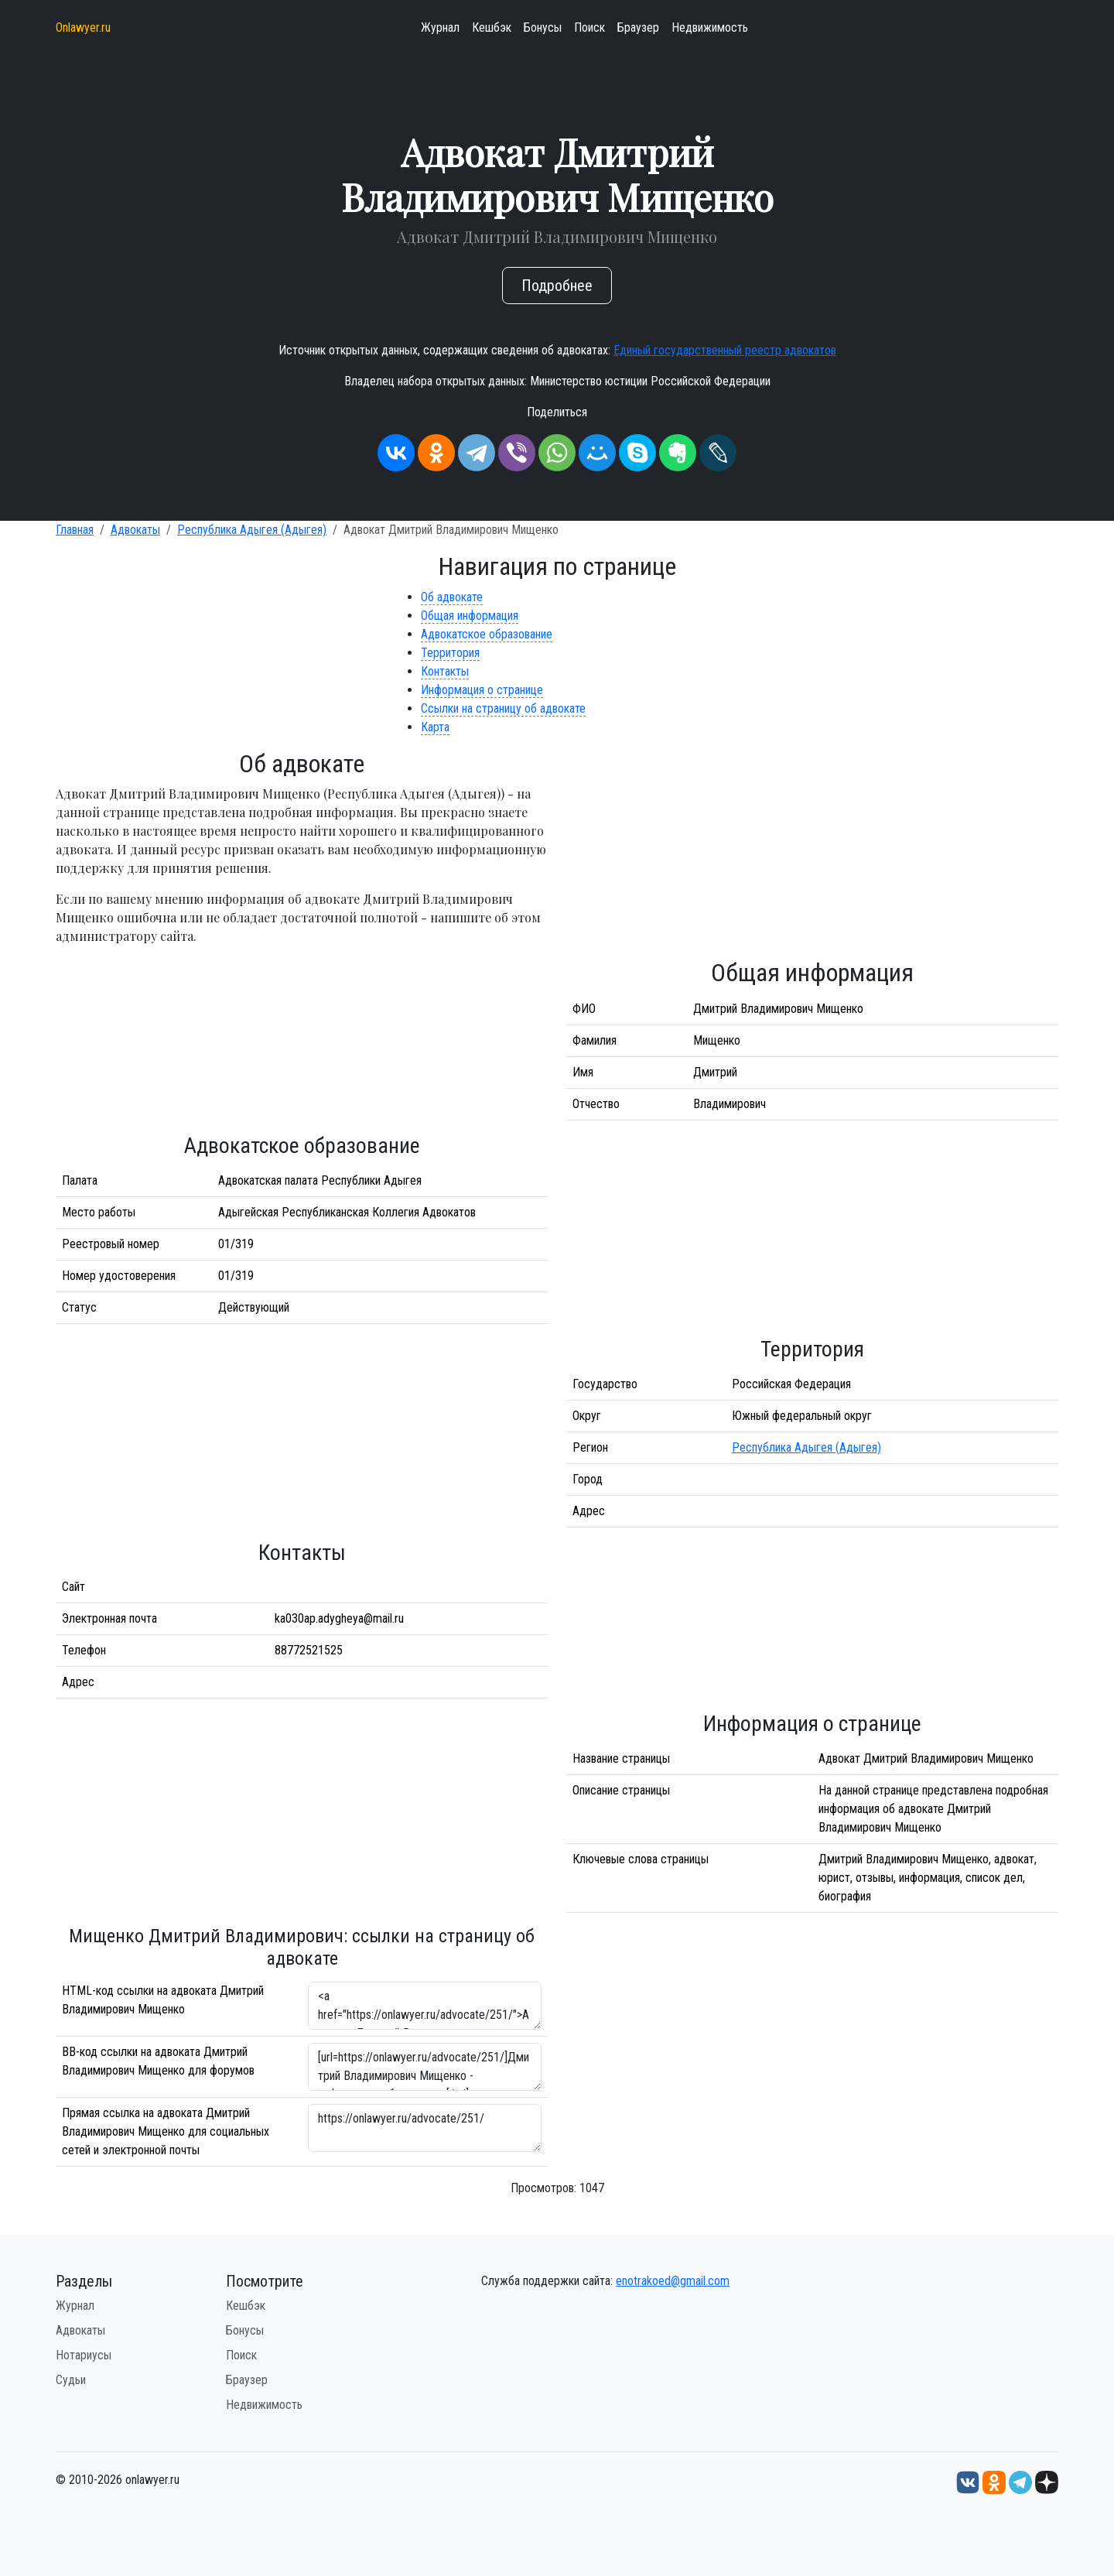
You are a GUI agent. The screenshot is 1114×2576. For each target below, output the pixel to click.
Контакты (445, 671)
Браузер (638, 27)
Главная (75, 529)
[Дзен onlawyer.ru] (1046, 2482)
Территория (450, 652)
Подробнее (557, 285)
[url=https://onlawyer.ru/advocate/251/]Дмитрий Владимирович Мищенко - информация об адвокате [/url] (425, 2067)
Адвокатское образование (486, 634)
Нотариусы (83, 2355)
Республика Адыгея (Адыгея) (251, 529)
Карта (435, 727)
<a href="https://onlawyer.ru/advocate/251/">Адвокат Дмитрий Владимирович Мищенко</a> (425, 2006)
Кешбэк (491, 27)
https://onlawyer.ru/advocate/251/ (425, 2128)
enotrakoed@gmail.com (673, 2280)
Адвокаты (135, 529)
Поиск (589, 27)
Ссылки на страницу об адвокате (503, 708)
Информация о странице (482, 689)
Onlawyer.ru (83, 27)
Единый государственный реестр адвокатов (724, 350)
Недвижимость (709, 27)
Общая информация (469, 615)
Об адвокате (452, 597)
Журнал (440, 27)
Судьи (71, 2379)
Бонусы (543, 27)
